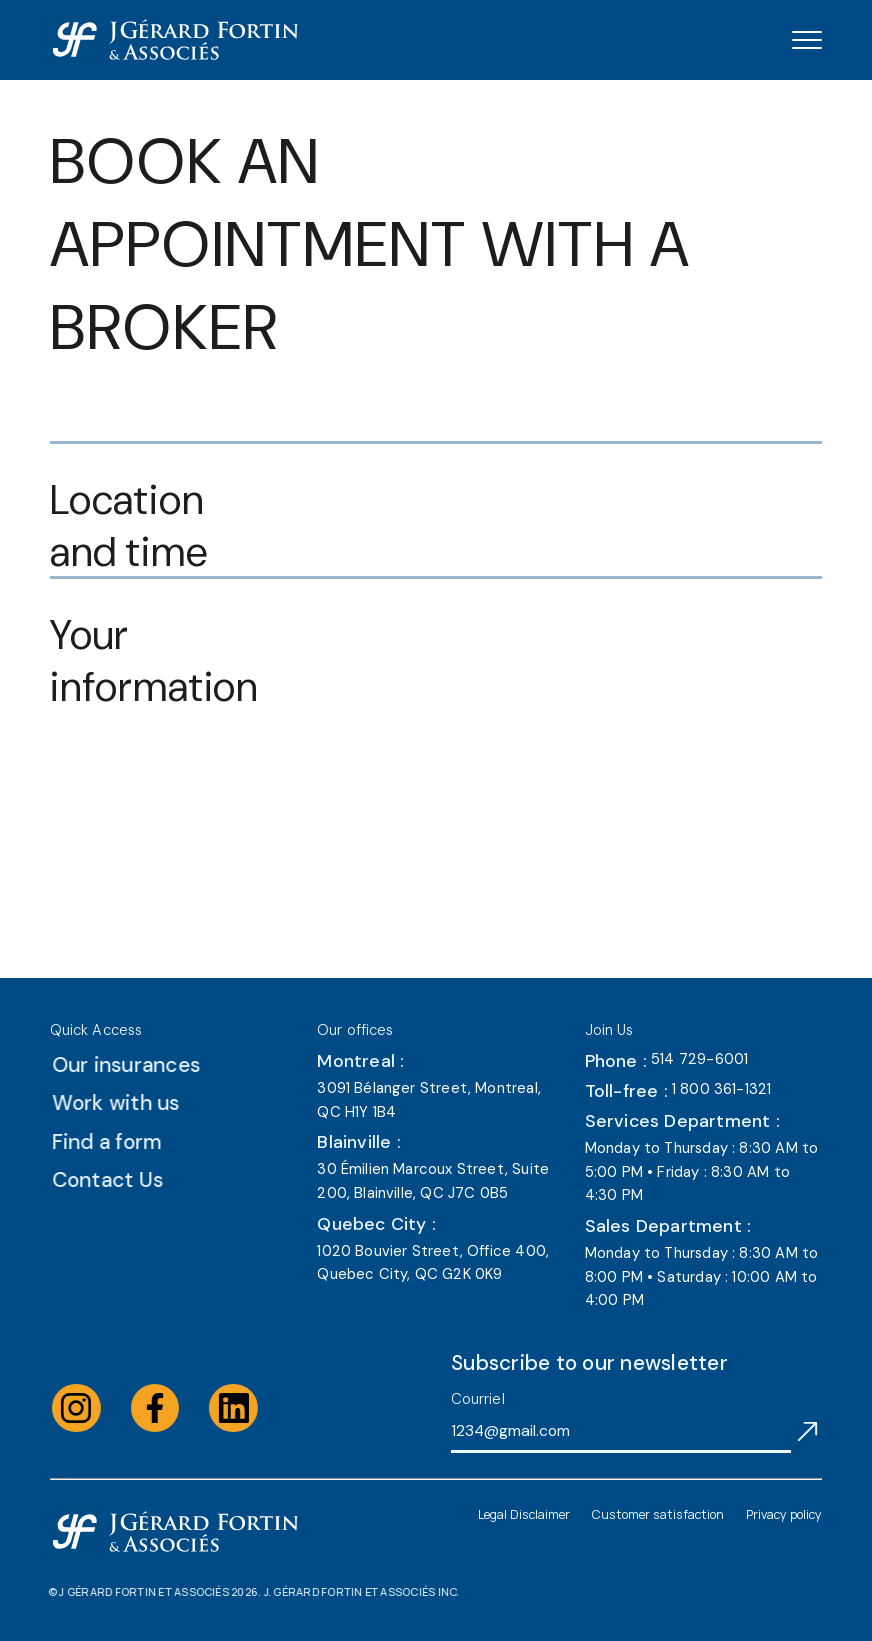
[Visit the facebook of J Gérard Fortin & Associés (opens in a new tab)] (173, 1408)
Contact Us (126, 1179)
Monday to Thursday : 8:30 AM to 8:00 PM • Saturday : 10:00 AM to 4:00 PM (702, 1276)
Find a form (126, 1141)
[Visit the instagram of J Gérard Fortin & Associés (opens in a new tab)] (95, 1408)
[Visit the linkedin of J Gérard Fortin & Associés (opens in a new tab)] (252, 1408)
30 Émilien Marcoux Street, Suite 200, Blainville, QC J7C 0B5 (433, 1181)
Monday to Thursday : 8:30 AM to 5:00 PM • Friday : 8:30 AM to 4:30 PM (702, 1171)
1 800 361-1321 (722, 1089)
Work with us (135, 1102)
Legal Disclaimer (524, 1514)
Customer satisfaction (658, 1514)
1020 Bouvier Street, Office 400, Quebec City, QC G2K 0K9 (433, 1263)
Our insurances (145, 1064)
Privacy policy (784, 1514)
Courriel (478, 1399)
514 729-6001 (699, 1059)
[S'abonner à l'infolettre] (807, 1430)
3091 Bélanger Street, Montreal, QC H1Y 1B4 (429, 1100)
